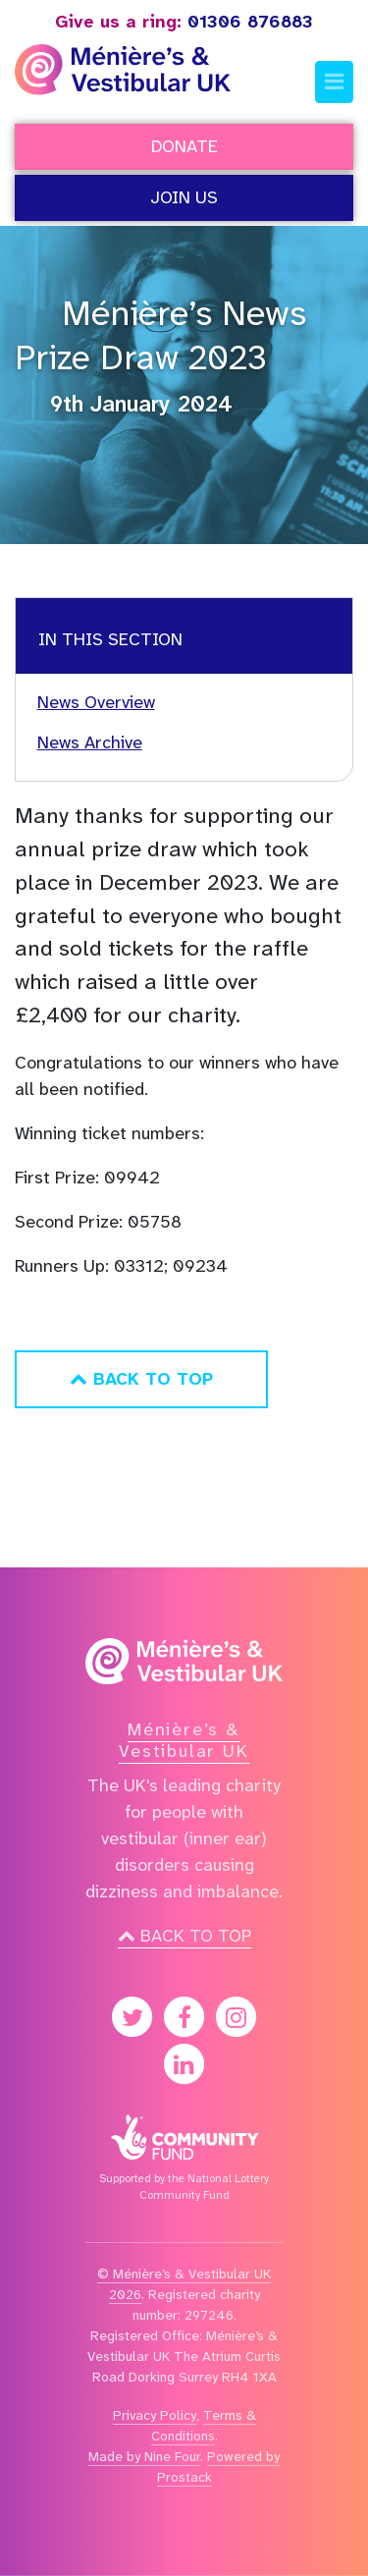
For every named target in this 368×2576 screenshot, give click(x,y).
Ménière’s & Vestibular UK (183, 1740)
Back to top (184, 1935)
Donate (184, 146)
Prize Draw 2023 (141, 358)
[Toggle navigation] (334, 82)
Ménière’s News (184, 313)
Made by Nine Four (144, 2456)
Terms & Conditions (203, 2425)
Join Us (184, 197)
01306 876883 (184, 21)
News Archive (89, 742)
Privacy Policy (154, 2415)
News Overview (96, 702)
